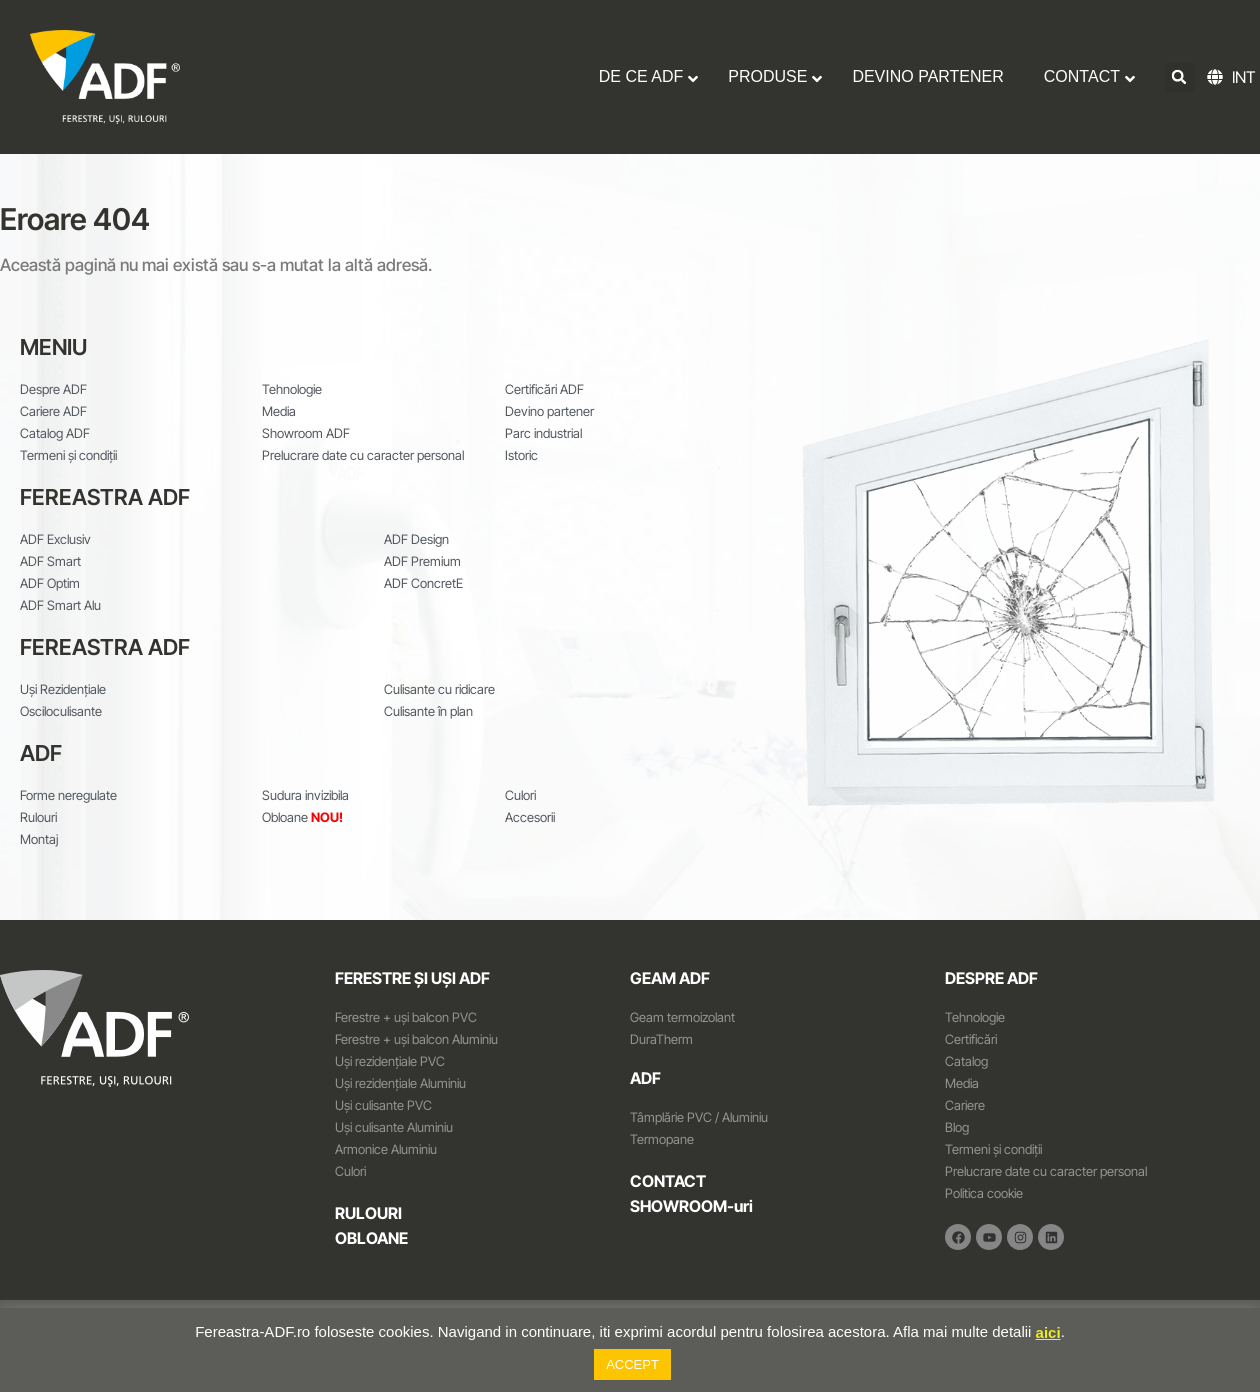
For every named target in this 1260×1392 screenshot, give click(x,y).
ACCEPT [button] (632, 1364)
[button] (1179, 77)
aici (1048, 1332)
